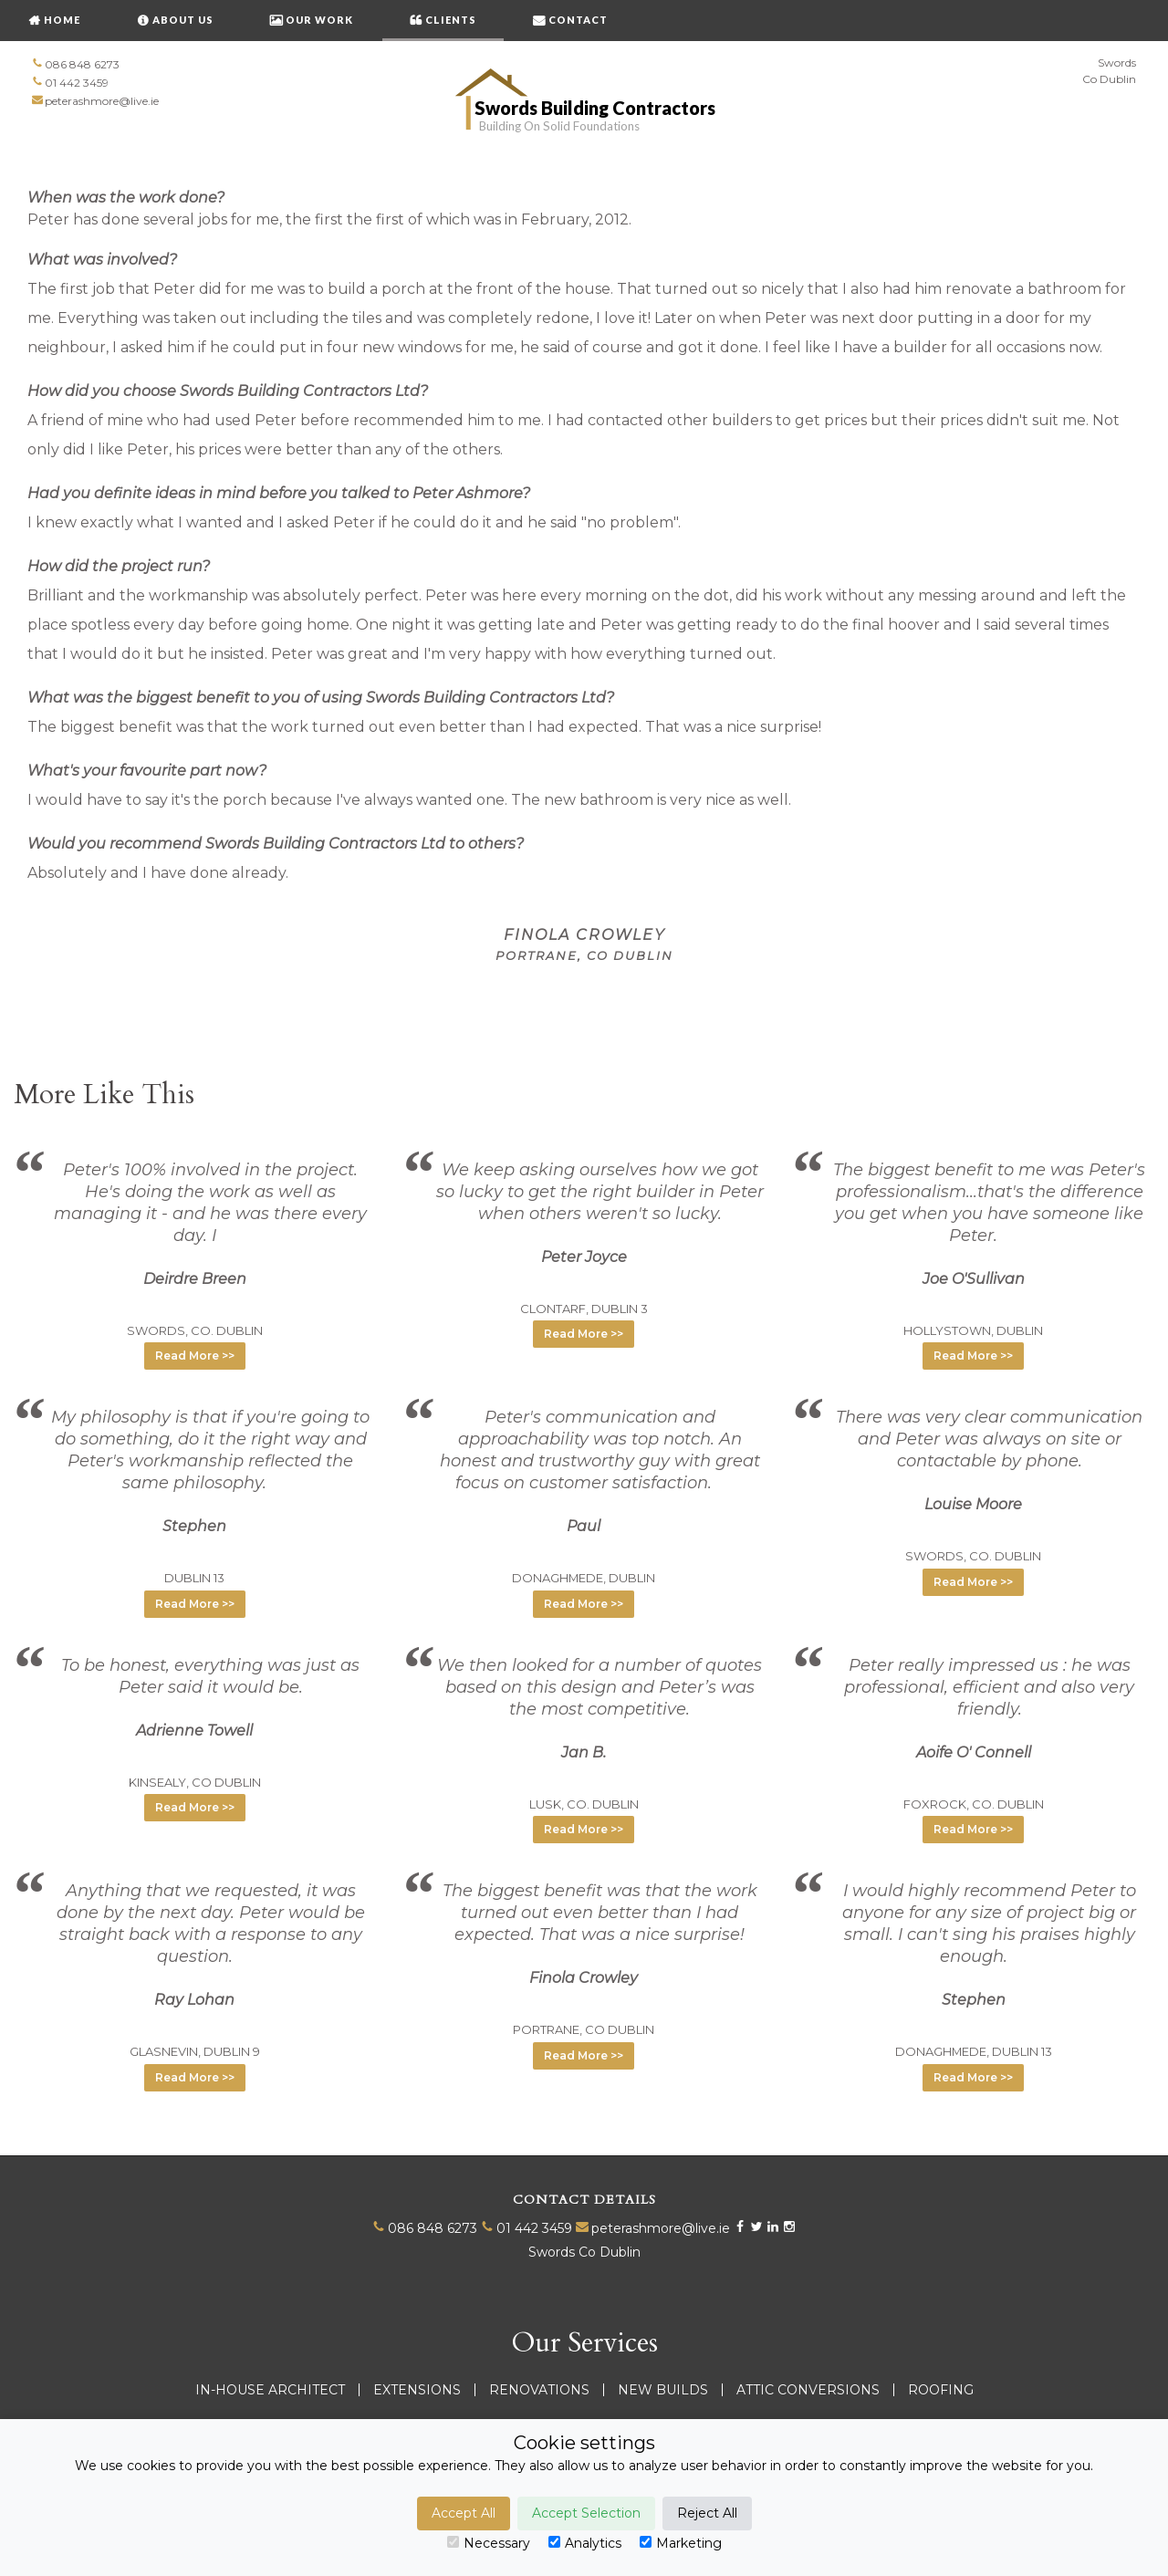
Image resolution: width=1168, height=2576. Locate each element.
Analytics (584, 2543)
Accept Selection (586, 2513)
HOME (62, 20)
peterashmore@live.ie (102, 101)
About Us (183, 20)
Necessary (488, 2543)
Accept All (463, 2513)
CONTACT (578, 20)
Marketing (681, 2543)
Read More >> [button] (195, 1355)
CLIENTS (450, 20)
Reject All (707, 2513)
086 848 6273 (82, 64)
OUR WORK (319, 20)
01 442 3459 (77, 82)
